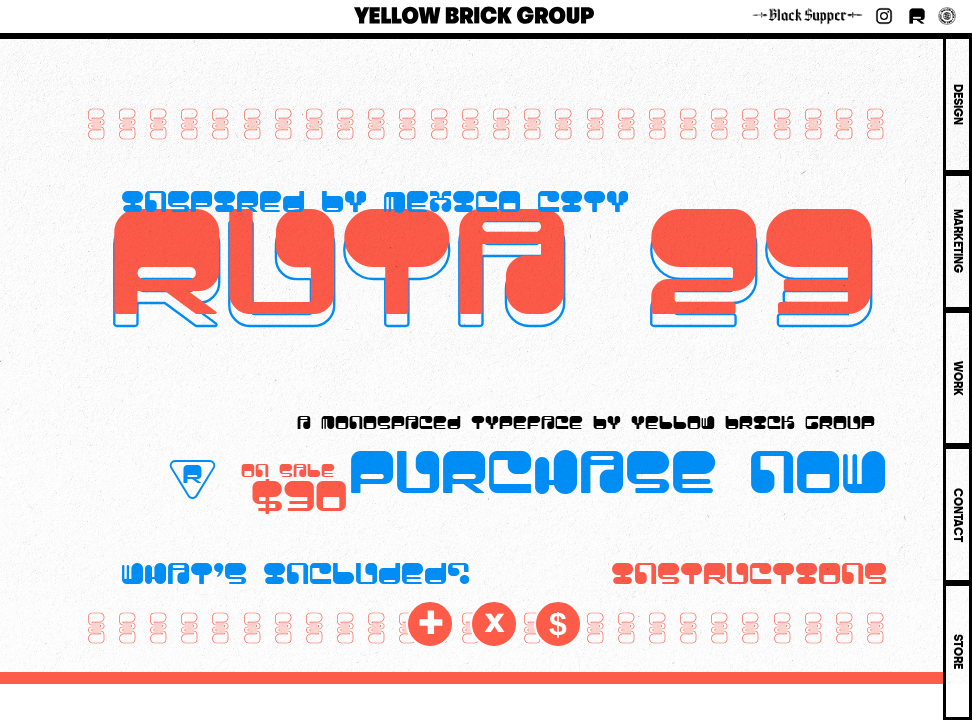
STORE (958, 651)
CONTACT (958, 515)
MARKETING (958, 241)
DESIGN (958, 104)
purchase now (618, 466)
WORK (958, 378)
